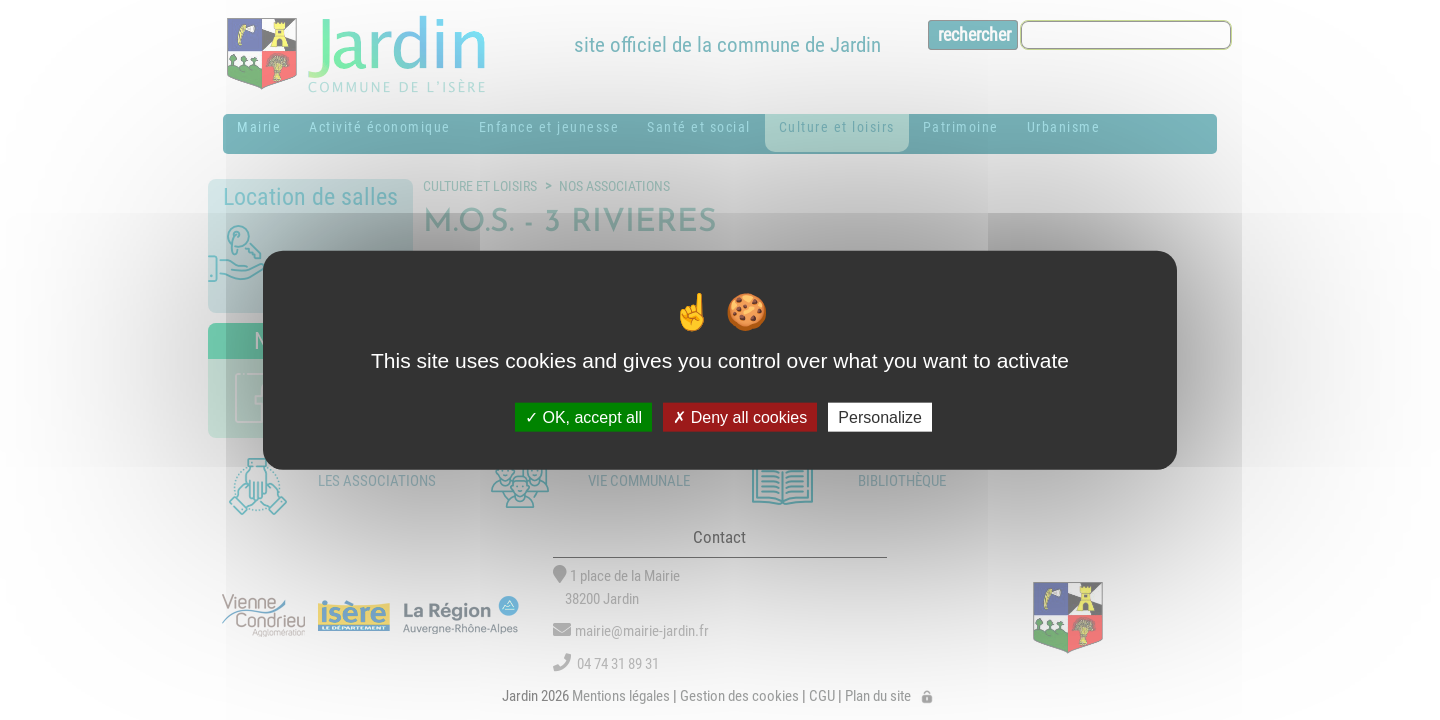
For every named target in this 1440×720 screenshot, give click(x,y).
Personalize (880, 416)
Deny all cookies (740, 416)
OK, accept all (583, 416)
